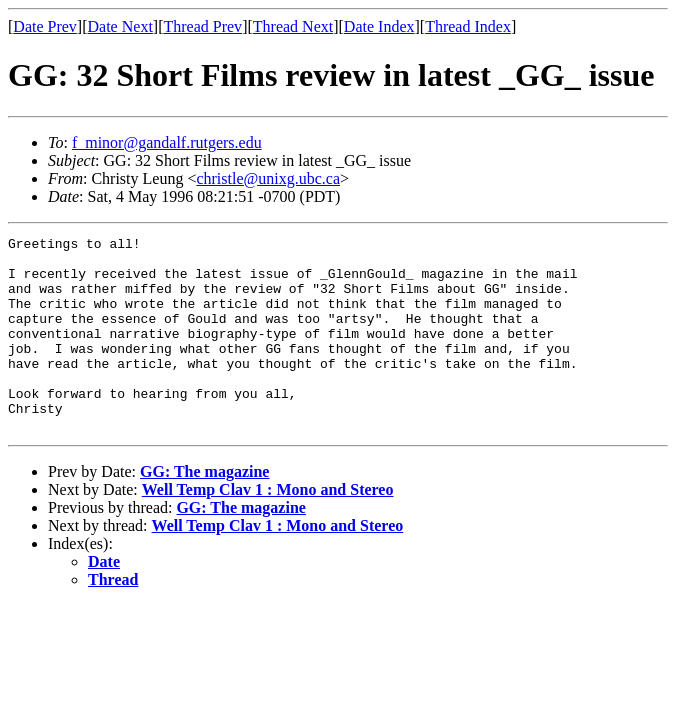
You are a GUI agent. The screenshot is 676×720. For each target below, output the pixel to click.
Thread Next (293, 26)
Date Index (379, 26)
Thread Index (468, 26)
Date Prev (45, 26)
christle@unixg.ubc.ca (268, 178)
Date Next (120, 26)
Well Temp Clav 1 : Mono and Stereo (268, 528)
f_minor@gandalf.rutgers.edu (167, 142)
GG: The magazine (204, 510)
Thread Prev (202, 26)
